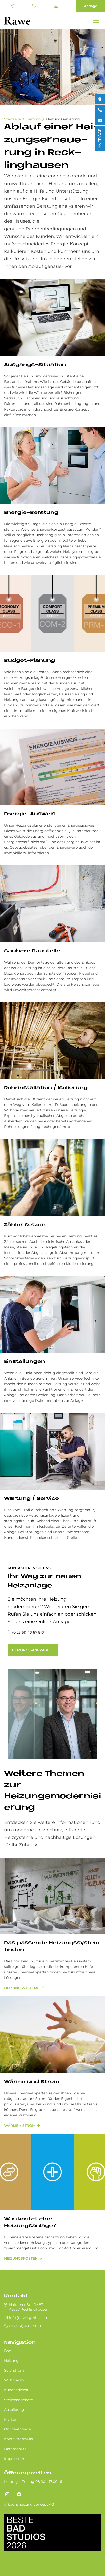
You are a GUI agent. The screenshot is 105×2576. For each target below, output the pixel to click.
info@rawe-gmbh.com (56, 6)
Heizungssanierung (63, 119)
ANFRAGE (99, 138)
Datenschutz (15, 2449)
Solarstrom (14, 2370)
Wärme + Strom (19, 2125)
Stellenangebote (18, 2400)
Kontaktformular (19, 2439)
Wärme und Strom (31, 2082)
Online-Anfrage (17, 2429)
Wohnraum (14, 2380)
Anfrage (90, 6)
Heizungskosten (21, 2258)
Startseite (12, 119)
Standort (12, 6)
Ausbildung (14, 2409)
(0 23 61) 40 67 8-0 (34, 6)
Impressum (14, 2458)
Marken (10, 2419)
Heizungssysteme (21, 1988)
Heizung (33, 119)
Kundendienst (16, 2390)
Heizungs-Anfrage (30, 1650)
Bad (7, 2350)
